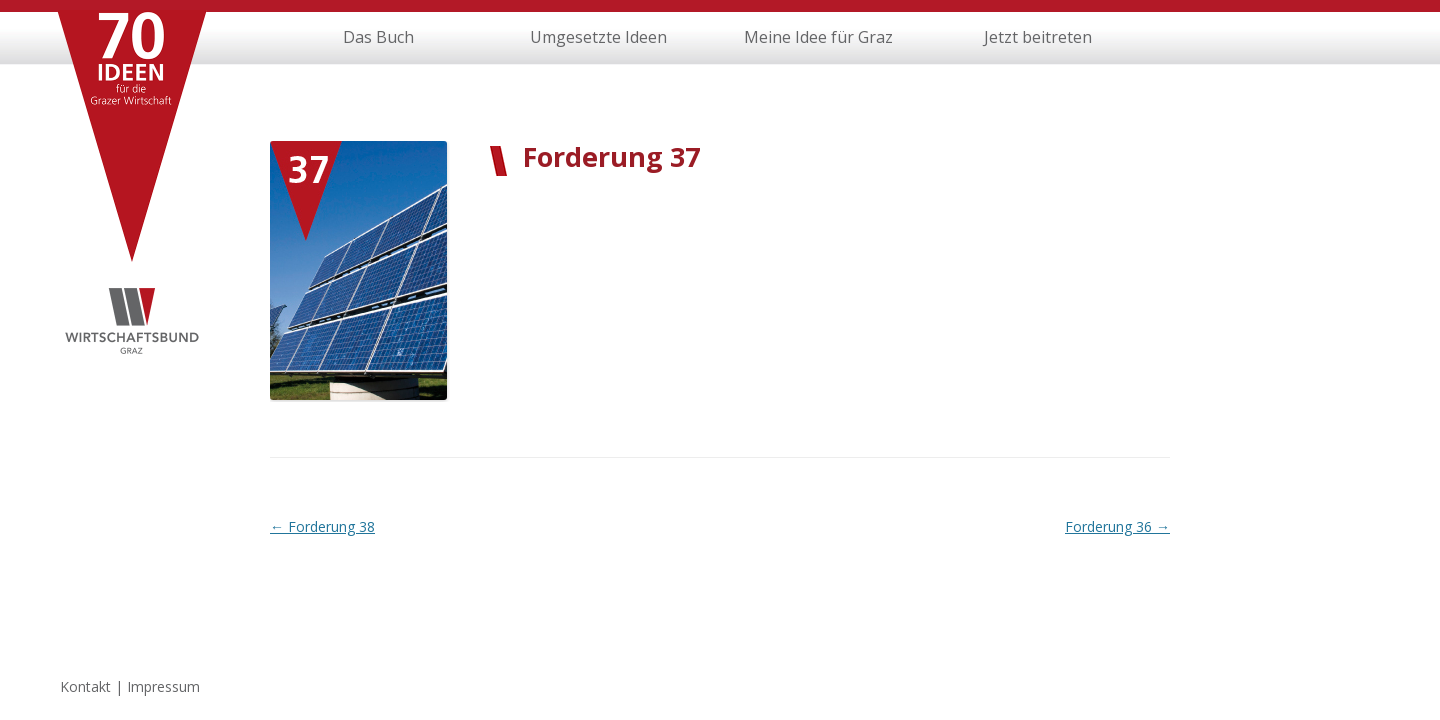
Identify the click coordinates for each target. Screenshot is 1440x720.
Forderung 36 (1117, 526)
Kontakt (85, 686)
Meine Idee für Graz (818, 37)
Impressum (163, 686)
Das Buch (378, 37)
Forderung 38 (322, 526)
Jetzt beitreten (1038, 37)
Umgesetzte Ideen (598, 37)
